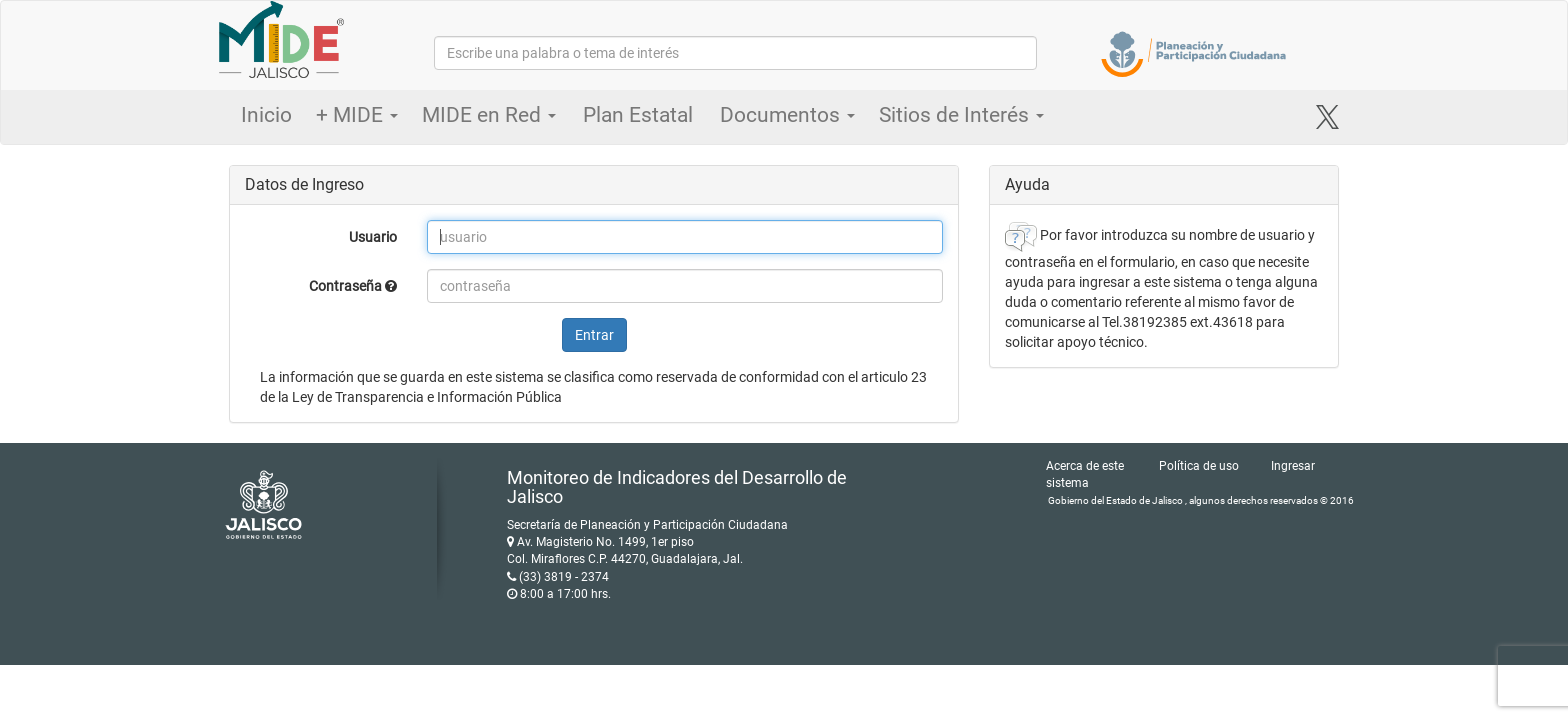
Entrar (594, 335)
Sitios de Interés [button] (961, 115)
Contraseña (353, 286)
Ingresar (1293, 466)
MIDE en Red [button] (489, 115)
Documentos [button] (787, 115)
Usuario (373, 237)
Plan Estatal (638, 115)
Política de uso (1199, 466)
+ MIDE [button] (357, 115)
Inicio (266, 115)
